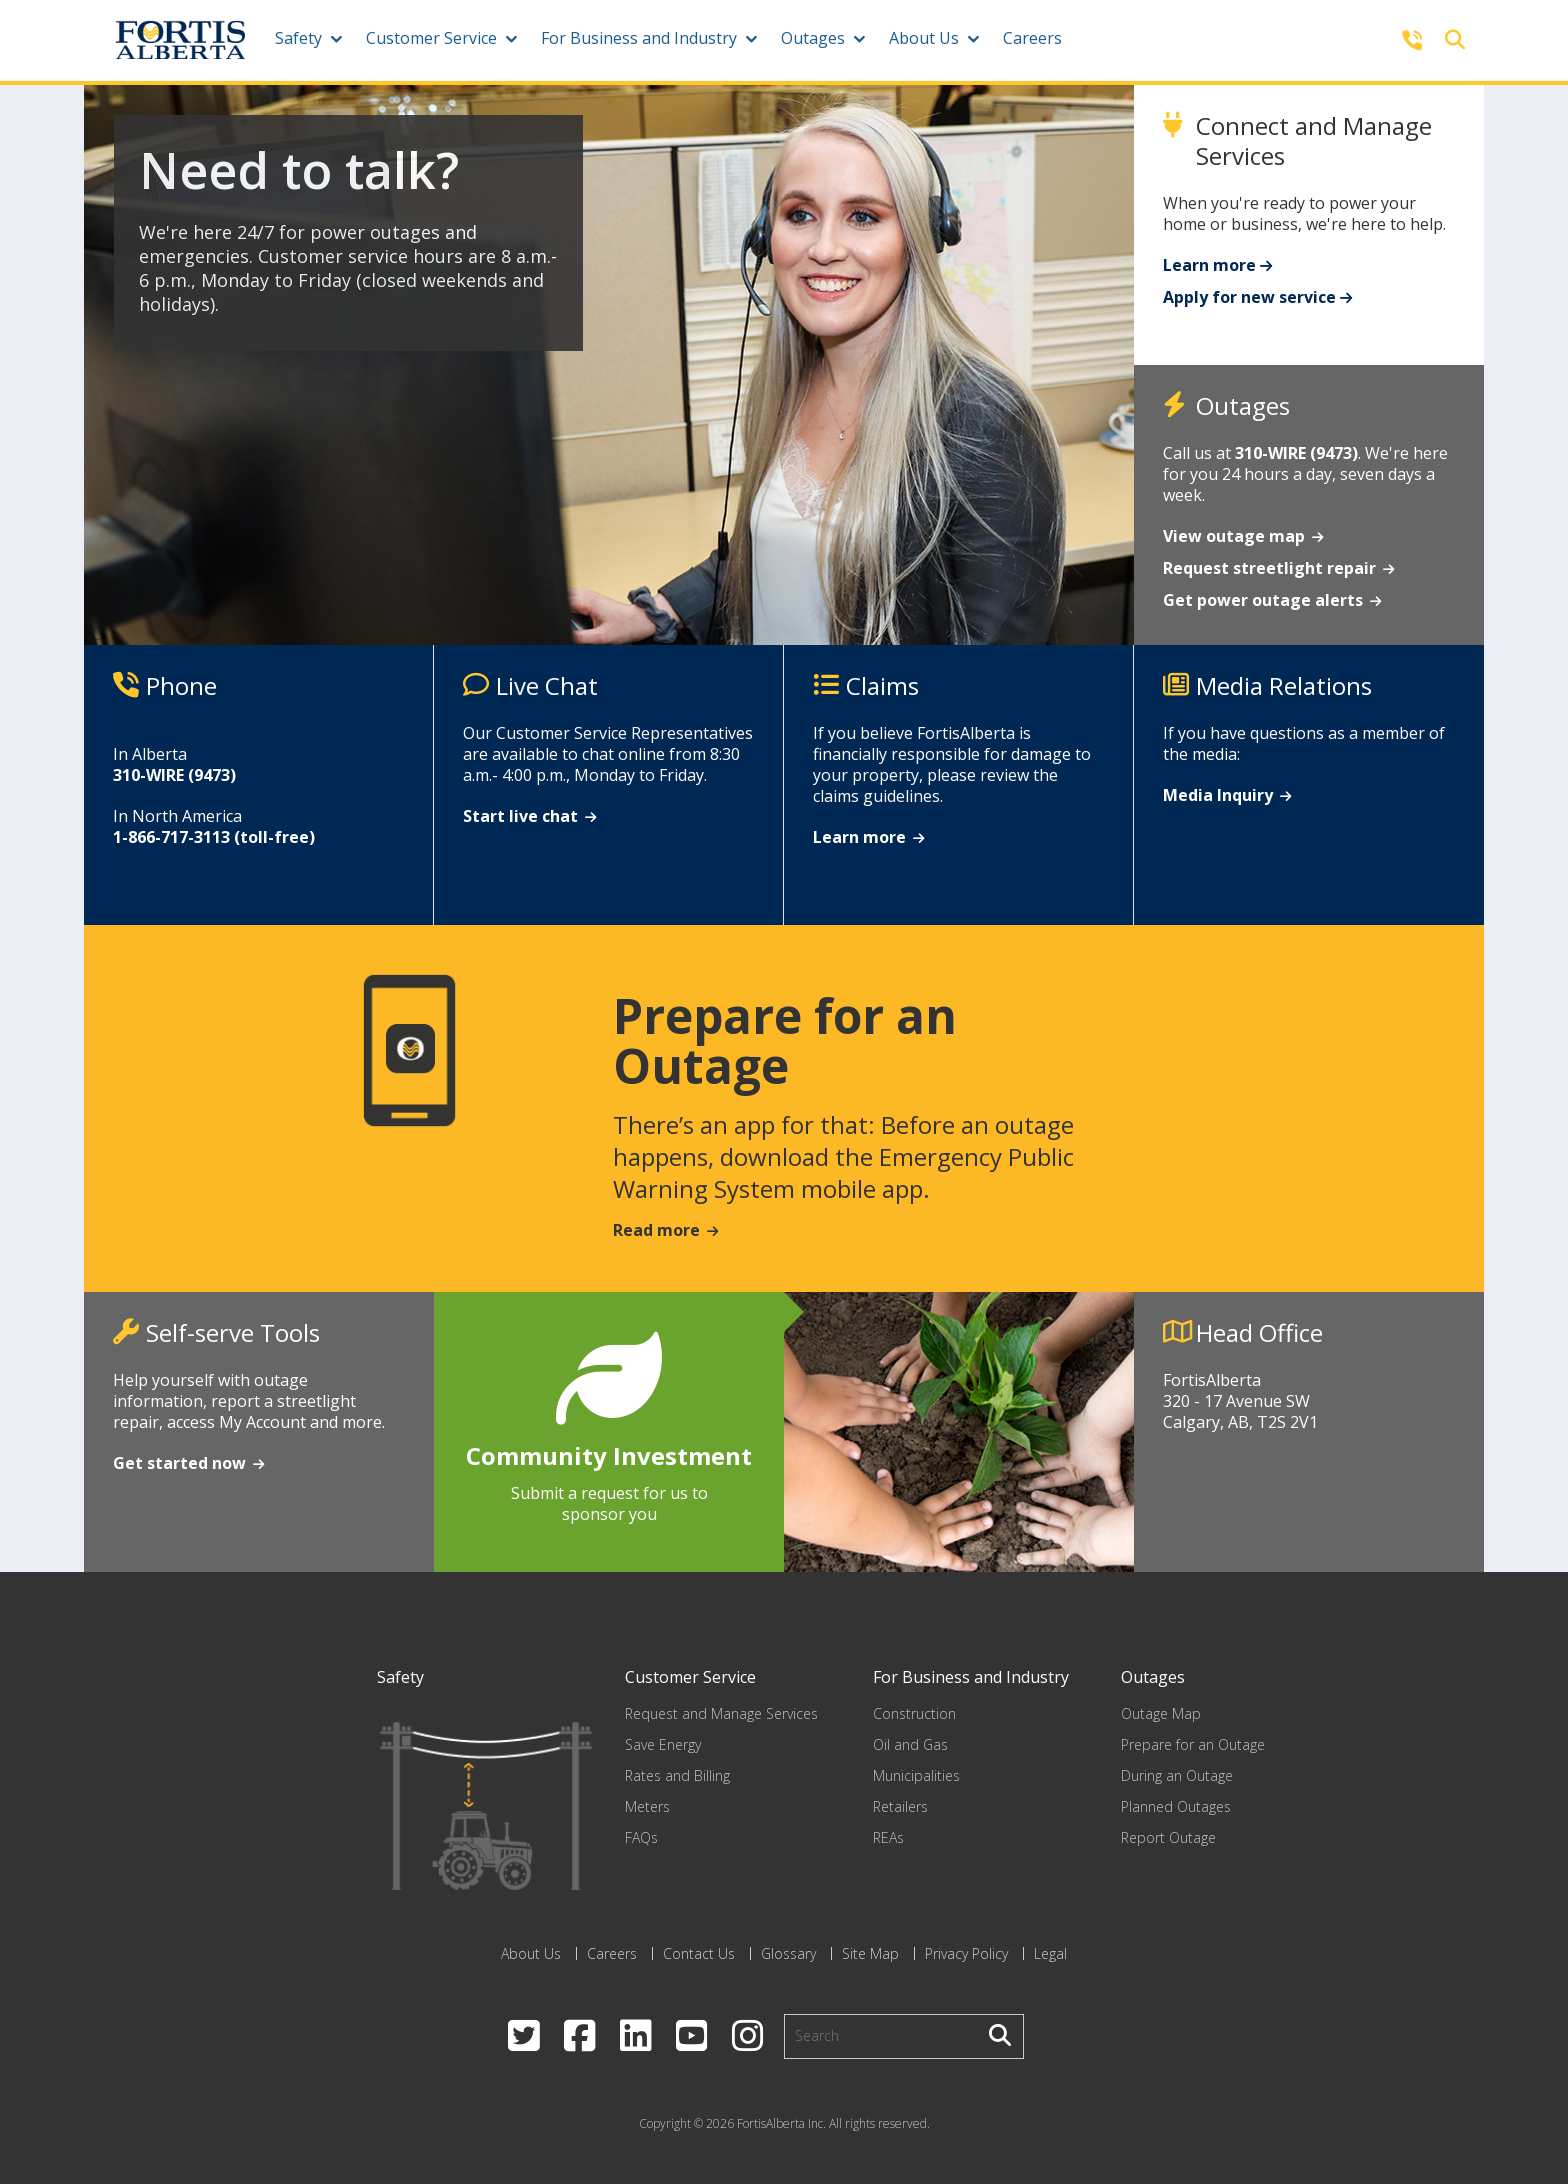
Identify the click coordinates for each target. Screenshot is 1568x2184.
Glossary (788, 1953)
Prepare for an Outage (1193, 1744)
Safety (298, 38)
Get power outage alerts (1263, 600)
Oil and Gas (910, 1744)
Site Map (870, 1953)
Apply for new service (1249, 297)
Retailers (900, 1806)
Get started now (179, 1463)
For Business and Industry (639, 38)
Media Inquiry (1218, 795)
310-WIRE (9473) (1296, 453)
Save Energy (663, 1744)
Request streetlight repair (1269, 568)
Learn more (1209, 265)
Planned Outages (1176, 1806)
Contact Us (699, 1953)
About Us (924, 38)
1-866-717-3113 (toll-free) (214, 837)
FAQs (641, 1837)
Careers (1032, 38)
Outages (813, 38)
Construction (914, 1713)
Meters (647, 1806)
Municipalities (916, 1775)
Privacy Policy (966, 1953)
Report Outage (1168, 1837)
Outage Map (1161, 1713)
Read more (656, 1230)
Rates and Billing (677, 1775)
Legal (1050, 1953)
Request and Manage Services (721, 1713)
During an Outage (1177, 1775)
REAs (888, 1837)
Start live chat (520, 816)
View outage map (1234, 536)
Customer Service (431, 38)
